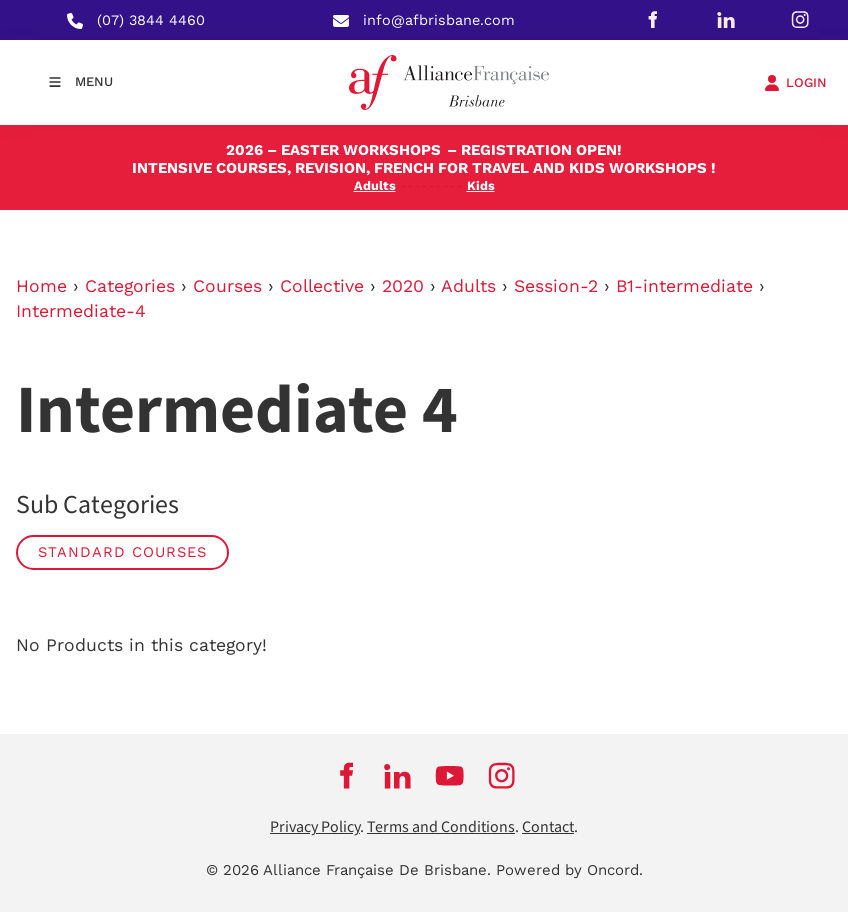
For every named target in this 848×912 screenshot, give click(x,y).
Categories (130, 286)
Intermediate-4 (81, 311)
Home (41, 286)
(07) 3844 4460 (151, 20)
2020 (403, 286)
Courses (227, 286)
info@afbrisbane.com (439, 20)
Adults (468, 286)
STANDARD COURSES (122, 552)
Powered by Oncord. (569, 870)
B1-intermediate (684, 286)
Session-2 (556, 286)
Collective (322, 286)
